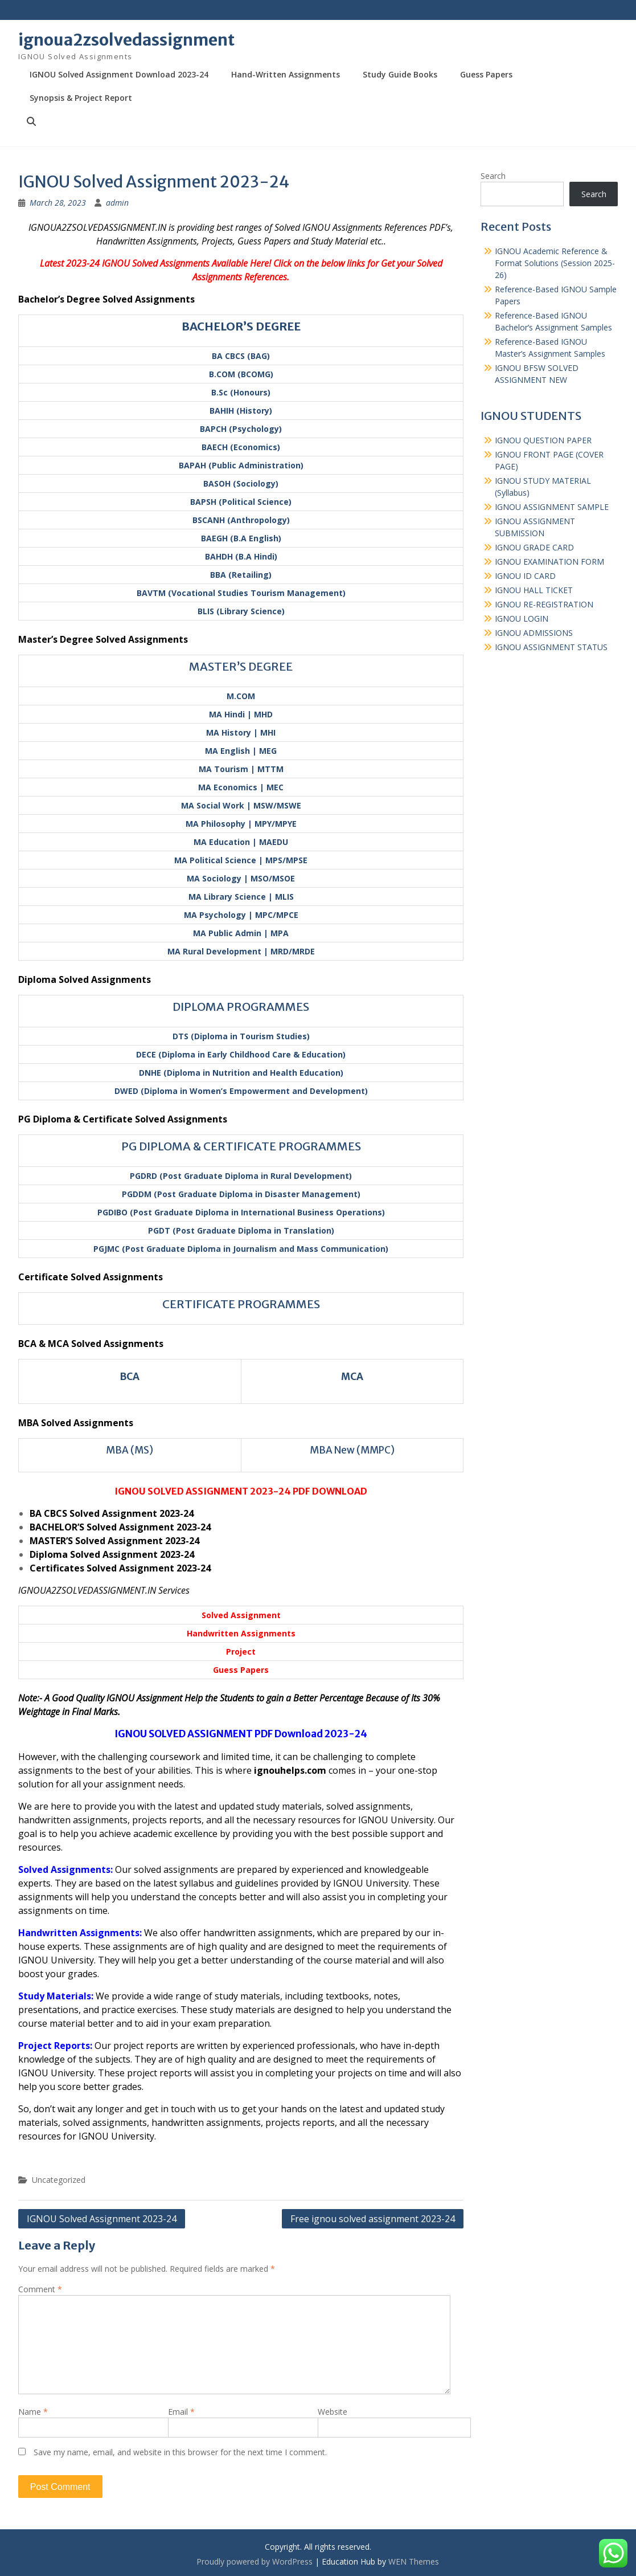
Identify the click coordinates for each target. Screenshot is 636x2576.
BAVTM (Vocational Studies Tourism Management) (241, 592)
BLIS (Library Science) (241, 611)
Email (181, 2411)
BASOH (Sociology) (240, 483)
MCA (352, 1376)
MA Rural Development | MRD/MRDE (241, 951)
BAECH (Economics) (241, 447)
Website (332, 2411)
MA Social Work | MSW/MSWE (241, 805)
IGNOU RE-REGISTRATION (544, 604)
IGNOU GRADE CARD (534, 547)
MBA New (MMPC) (352, 1450)
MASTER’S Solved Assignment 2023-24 (114, 1540)
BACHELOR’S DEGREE (241, 326)
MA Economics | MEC (241, 787)
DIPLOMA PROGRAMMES (241, 1006)
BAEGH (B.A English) (241, 538)
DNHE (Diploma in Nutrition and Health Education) (241, 1072)
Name (33, 2411)
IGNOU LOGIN (521, 618)
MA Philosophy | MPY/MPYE (241, 823)
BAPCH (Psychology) (241, 428)
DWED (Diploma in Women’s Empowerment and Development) (241, 1090)
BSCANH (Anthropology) (241, 520)
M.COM (241, 696)
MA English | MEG (241, 750)
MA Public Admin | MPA (241, 933)
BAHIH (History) (241, 410)
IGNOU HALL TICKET (534, 590)
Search (493, 175)
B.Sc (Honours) (240, 392)
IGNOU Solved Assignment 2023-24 (102, 2218)
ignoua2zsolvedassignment (126, 40)
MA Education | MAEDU (241, 841)
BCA (129, 1376)
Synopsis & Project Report (81, 97)
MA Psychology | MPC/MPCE (241, 914)
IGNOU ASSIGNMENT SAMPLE (552, 506)
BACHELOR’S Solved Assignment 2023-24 (120, 1527)
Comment (40, 2289)
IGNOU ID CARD (525, 575)
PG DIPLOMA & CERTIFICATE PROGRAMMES (241, 1146)
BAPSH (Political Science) (241, 501)
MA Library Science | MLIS (241, 896)
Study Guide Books (400, 74)
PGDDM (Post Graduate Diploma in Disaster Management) (241, 1194)
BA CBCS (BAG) (241, 355)
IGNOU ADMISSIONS (534, 632)
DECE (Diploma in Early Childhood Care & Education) (241, 1054)
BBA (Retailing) (241, 574)
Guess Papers (486, 74)
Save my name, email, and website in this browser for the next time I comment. (180, 2452)
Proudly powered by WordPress (254, 2561)
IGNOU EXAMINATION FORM (549, 561)
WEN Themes (413, 2561)
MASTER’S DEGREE (241, 666)
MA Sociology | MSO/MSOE (241, 878)
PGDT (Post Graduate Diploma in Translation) (241, 1230)
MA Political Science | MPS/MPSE (240, 860)
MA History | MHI (241, 732)
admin (117, 202)
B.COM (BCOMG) (241, 374)
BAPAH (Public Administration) (241, 465)
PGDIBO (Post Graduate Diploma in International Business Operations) (241, 1212)
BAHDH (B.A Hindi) (241, 556)
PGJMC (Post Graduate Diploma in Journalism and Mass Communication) (240, 1248)
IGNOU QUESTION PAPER (543, 440)
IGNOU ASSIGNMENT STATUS (551, 647)
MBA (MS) (129, 1450)
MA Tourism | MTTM (241, 769)
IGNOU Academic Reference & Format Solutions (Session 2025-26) (555, 263)
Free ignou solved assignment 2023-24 (372, 2218)
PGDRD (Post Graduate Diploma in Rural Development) (241, 1175)
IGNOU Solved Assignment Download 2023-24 (119, 74)
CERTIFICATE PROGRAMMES (241, 1304)
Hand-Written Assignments (285, 74)
